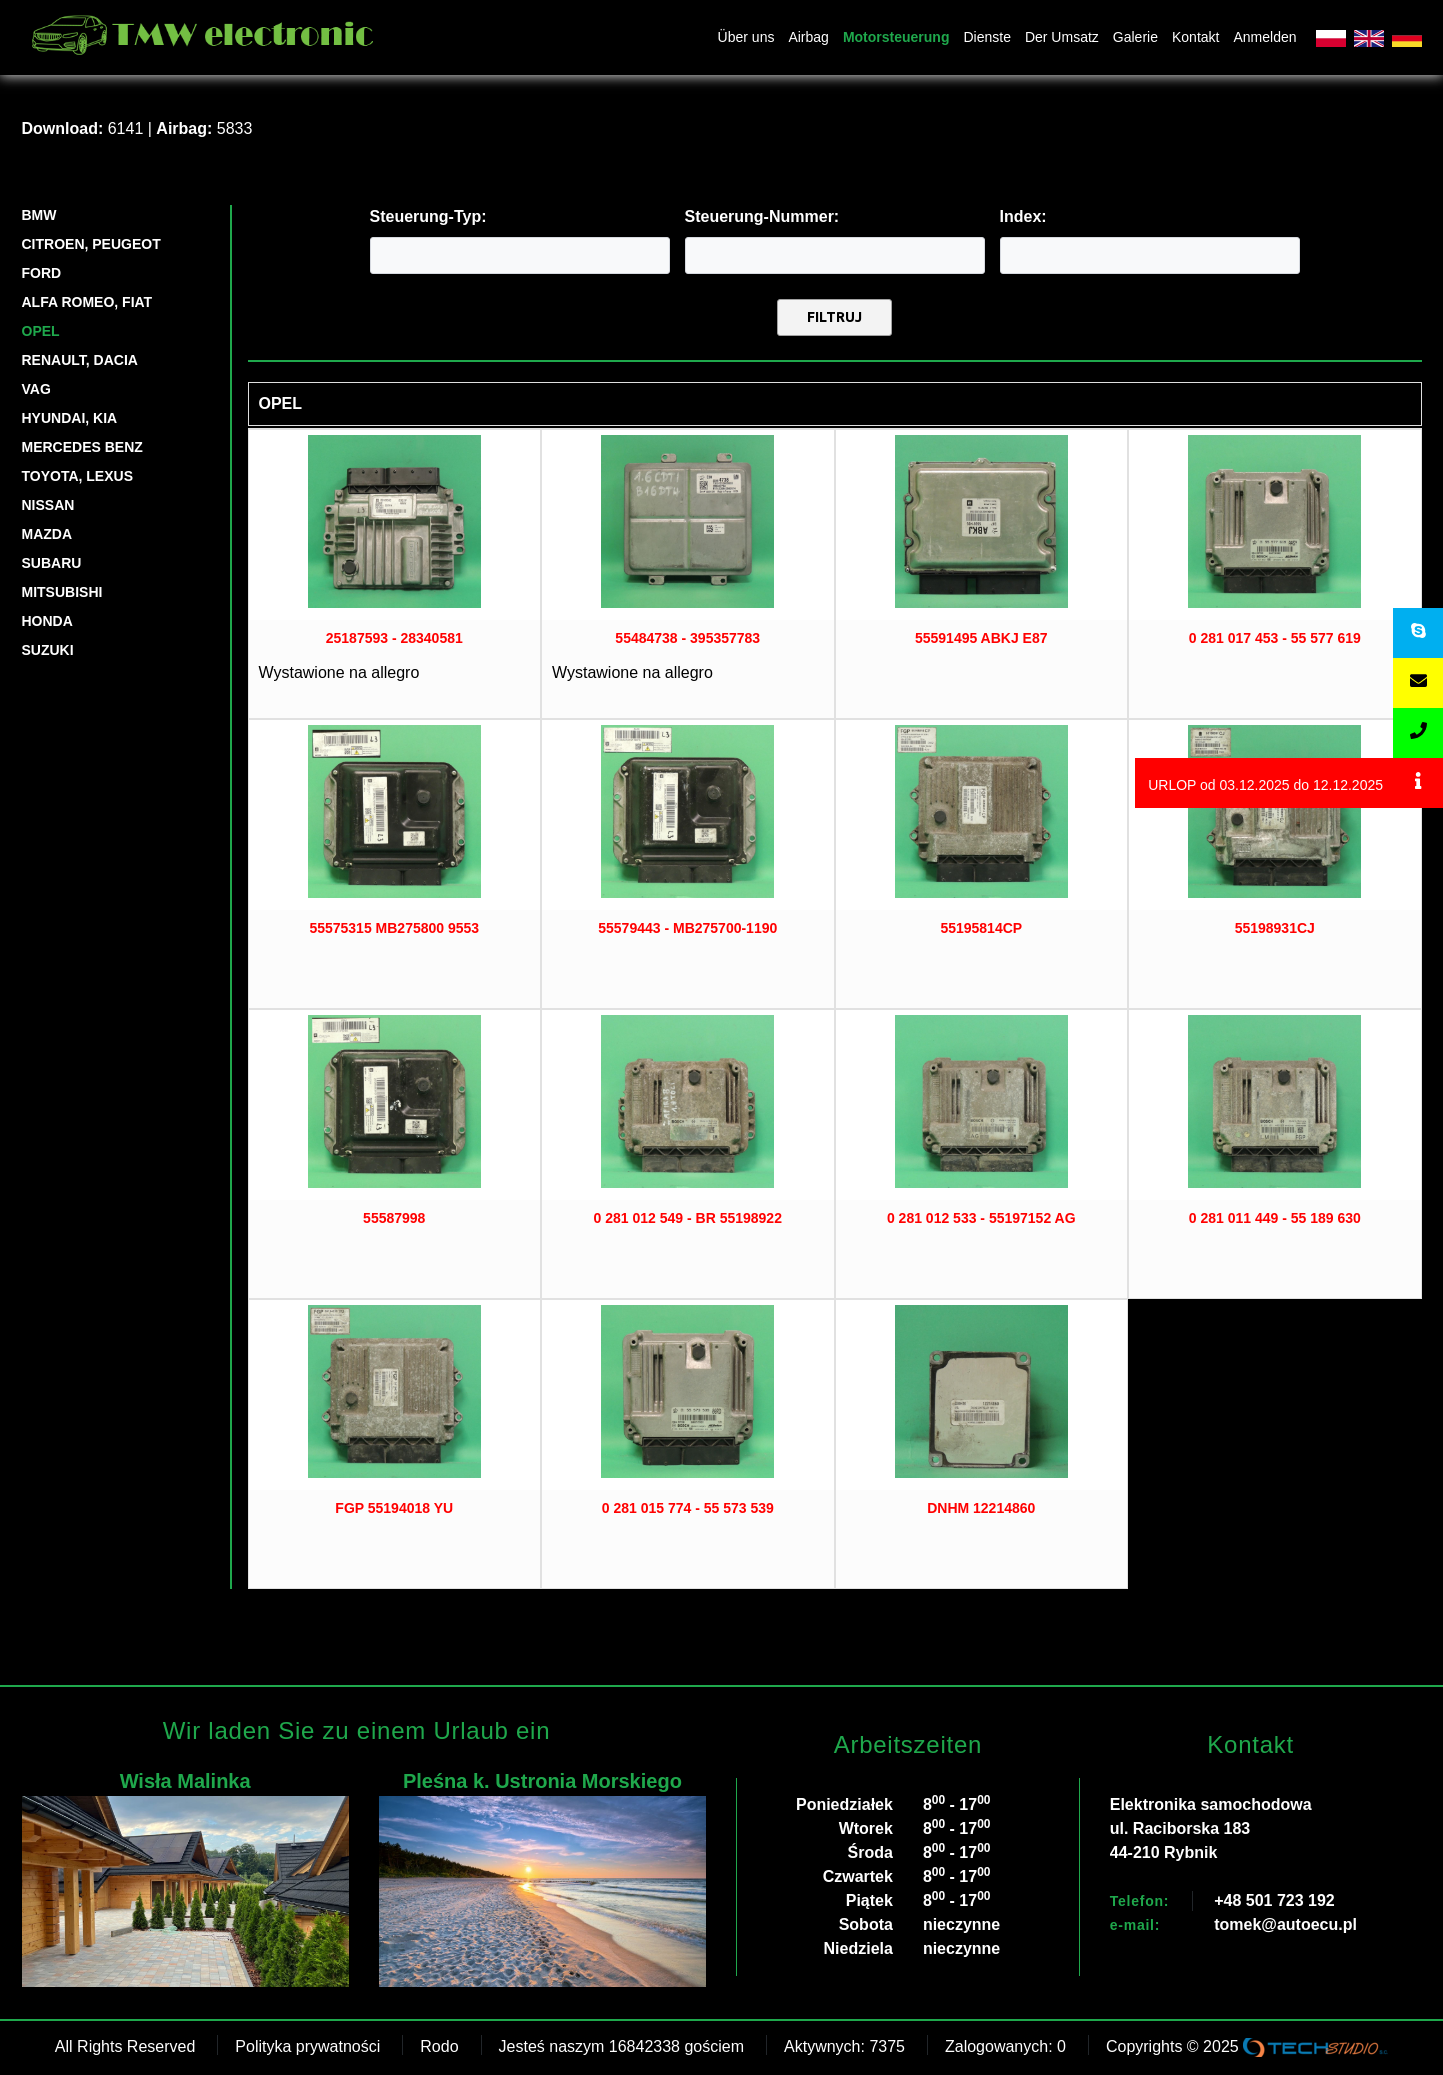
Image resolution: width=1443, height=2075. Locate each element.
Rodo (439, 2046)
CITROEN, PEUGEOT (91, 244)
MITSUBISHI (62, 592)
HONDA (47, 621)
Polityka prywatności (307, 2046)
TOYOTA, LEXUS (78, 476)
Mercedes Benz (82, 447)
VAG (36, 389)
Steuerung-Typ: (428, 216)
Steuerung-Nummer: (762, 216)
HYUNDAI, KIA (70, 418)
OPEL (41, 331)
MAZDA (47, 534)
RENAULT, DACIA (80, 360)
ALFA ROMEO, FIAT (87, 302)
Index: (1023, 216)
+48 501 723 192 (1274, 1900)
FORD (42, 273)
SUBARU (52, 563)
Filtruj (834, 317)
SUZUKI (48, 650)
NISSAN (48, 505)
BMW (39, 215)
